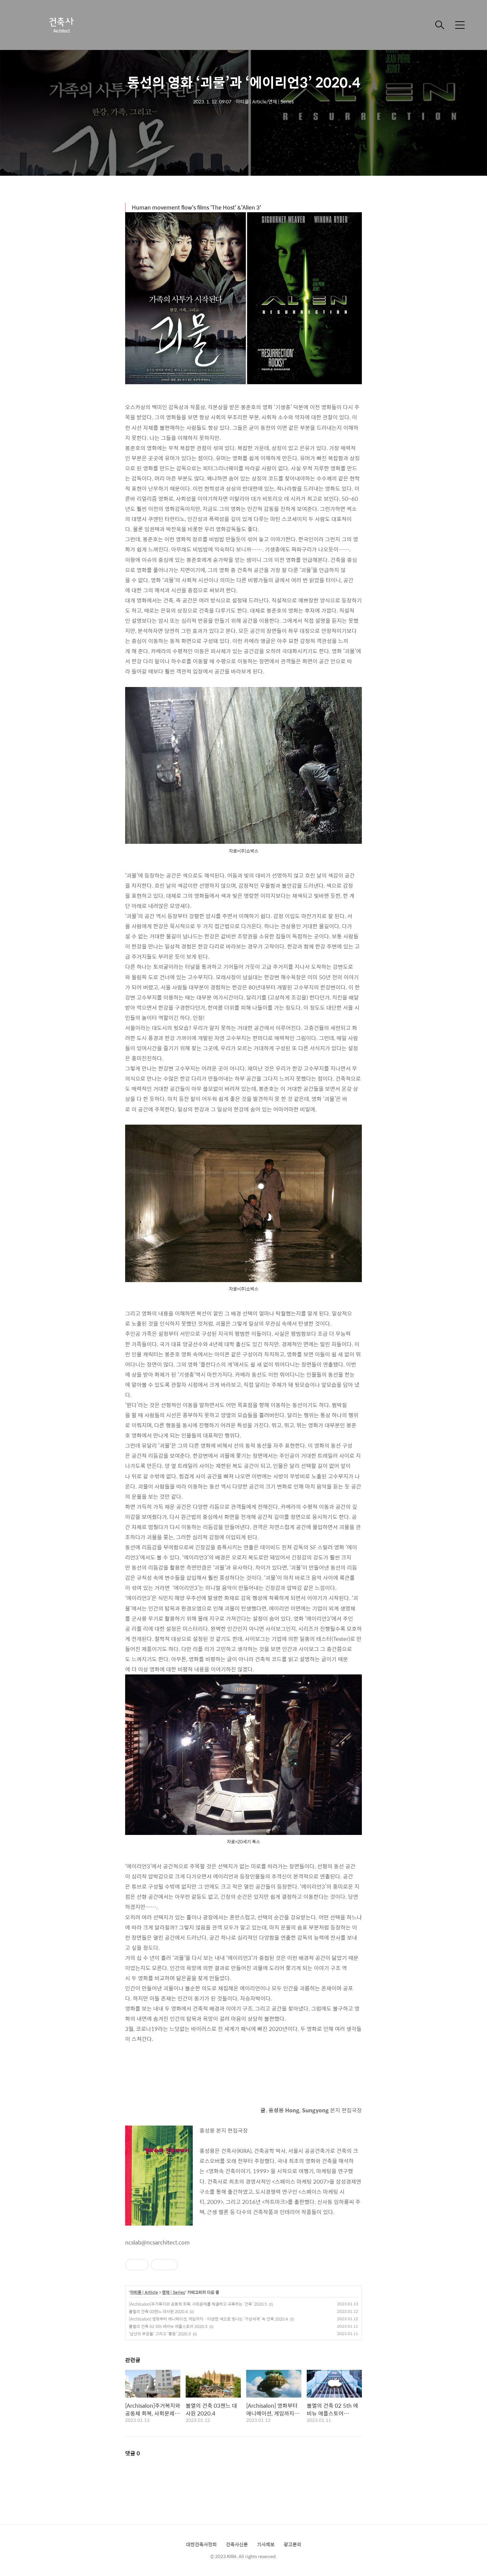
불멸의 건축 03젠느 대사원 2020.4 (158, 2311)
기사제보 (266, 2544)
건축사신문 (237, 2544)
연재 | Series (173, 2292)
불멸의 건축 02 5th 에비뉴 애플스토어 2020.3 (168, 2326)
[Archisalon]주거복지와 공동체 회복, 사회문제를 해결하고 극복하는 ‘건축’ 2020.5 (198, 2304)
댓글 (132, 2453)
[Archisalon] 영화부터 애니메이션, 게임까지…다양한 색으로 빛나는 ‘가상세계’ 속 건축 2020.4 (208, 2319)
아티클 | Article (144, 2292)
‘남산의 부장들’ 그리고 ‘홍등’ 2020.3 (160, 2334)
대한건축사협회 (201, 2544)
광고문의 (292, 2544)
